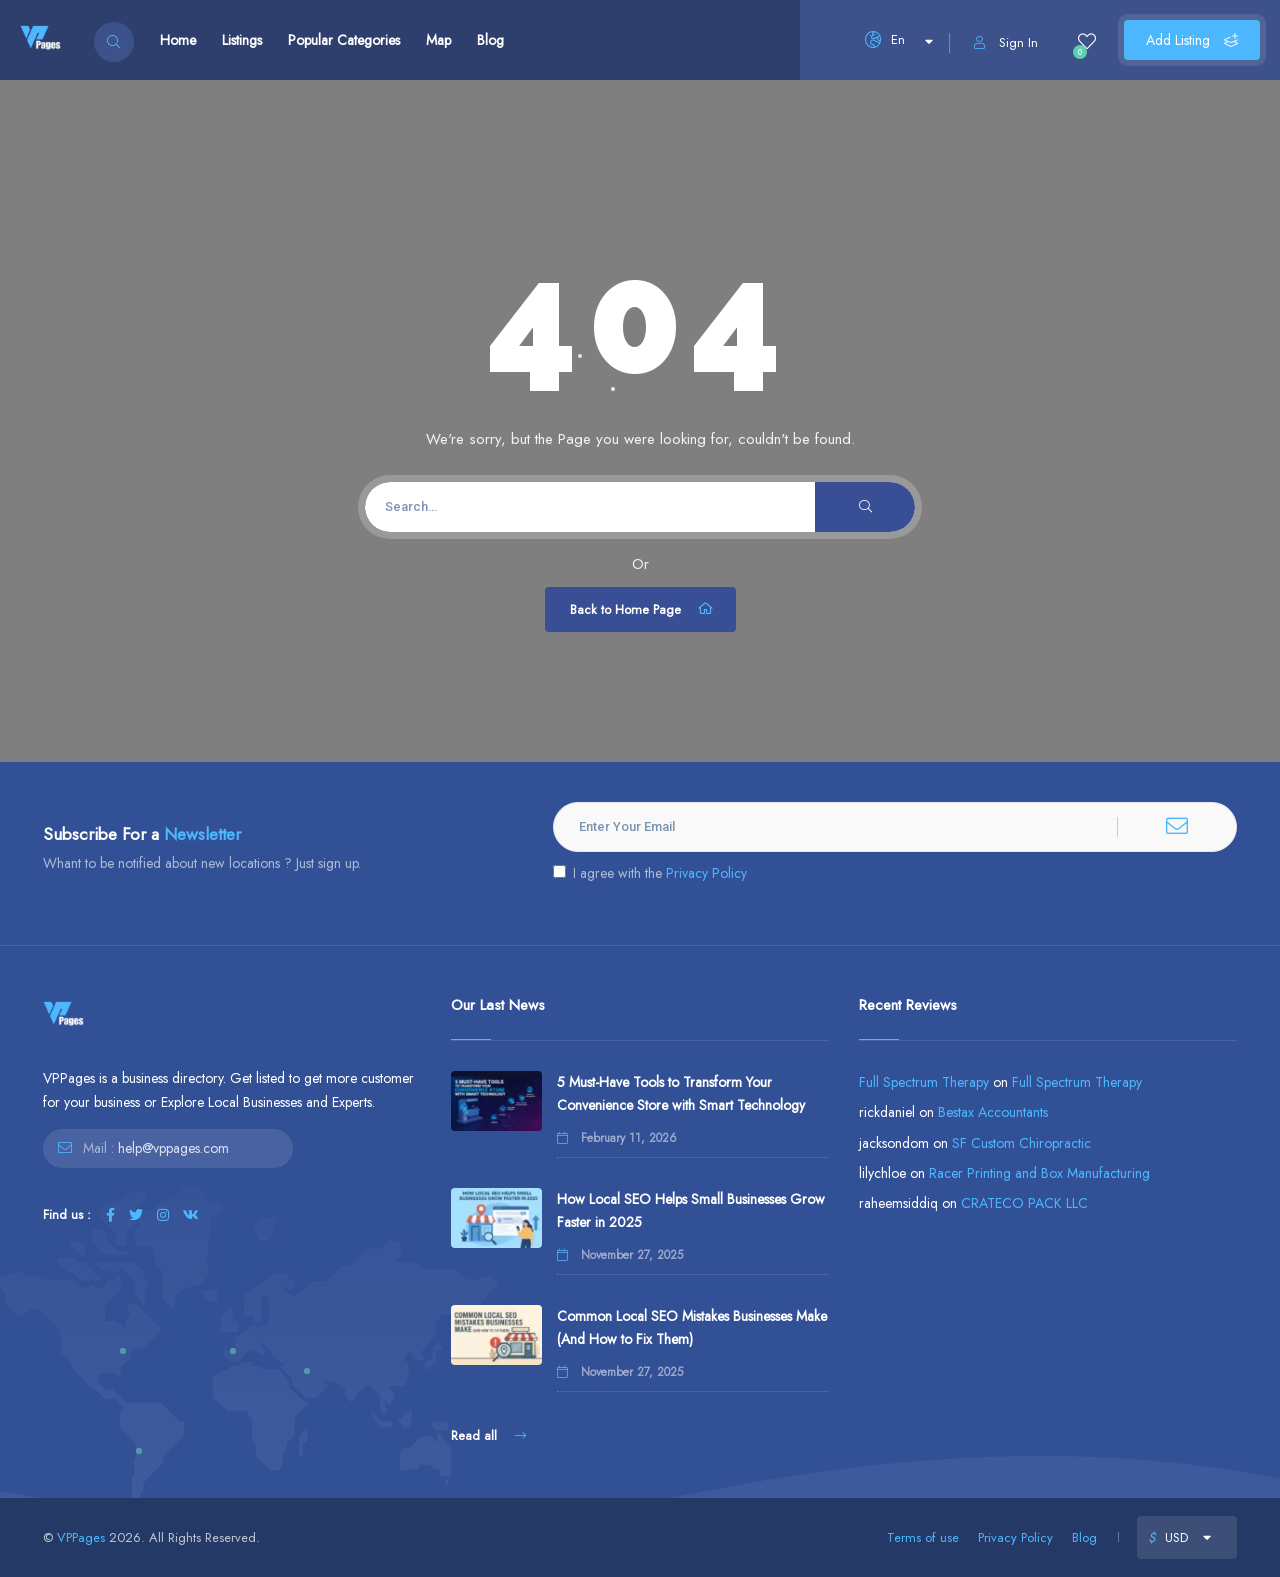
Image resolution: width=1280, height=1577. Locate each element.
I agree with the (650, 873)
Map (438, 40)
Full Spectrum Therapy (924, 1082)
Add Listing (1192, 40)
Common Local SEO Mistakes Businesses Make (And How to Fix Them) (692, 1327)
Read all (488, 1435)
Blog (490, 40)
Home (178, 40)
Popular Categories (344, 40)
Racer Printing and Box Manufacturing (1039, 1173)
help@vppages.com (173, 1148)
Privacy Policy (706, 873)
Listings (242, 40)
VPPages (81, 1537)
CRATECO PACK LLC (1024, 1203)
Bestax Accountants (993, 1112)
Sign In (1006, 42)
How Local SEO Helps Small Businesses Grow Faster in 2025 (691, 1210)
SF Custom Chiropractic (1021, 1143)
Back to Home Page (643, 609)
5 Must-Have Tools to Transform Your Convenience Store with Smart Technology (681, 1093)
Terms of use (923, 1537)
